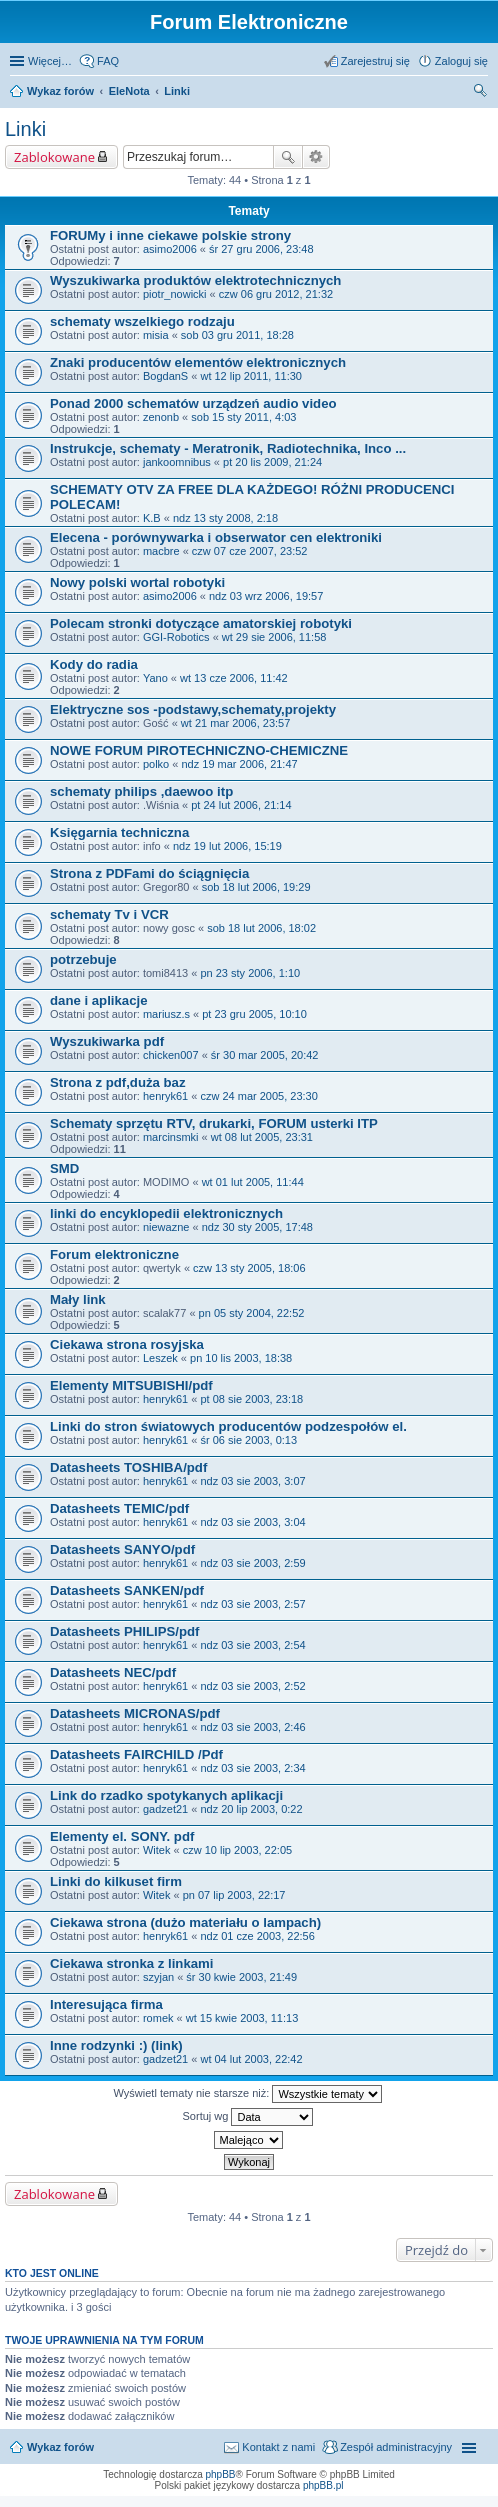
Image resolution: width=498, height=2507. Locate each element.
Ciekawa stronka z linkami (131, 1963)
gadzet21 (165, 1809)
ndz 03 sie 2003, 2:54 (252, 1645)
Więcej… (50, 61)
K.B (152, 518)
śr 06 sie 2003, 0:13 (248, 1440)
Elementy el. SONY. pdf (122, 1836)
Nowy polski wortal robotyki (137, 582)
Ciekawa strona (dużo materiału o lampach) (185, 1922)
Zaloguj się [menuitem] (461, 61)
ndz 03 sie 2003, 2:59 (252, 1563)
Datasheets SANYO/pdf (122, 1549)
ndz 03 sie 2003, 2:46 (252, 1727)
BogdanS (165, 376)
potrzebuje (83, 959)
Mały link (78, 1299)
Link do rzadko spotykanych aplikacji (166, 1795)
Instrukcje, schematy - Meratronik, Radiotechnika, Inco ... (228, 448)
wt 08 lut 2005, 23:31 (262, 1137)
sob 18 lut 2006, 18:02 (261, 928)
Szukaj (288, 157)
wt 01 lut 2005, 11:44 (253, 1182)
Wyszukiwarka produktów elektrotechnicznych (195, 280)
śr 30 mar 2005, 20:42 (265, 1055)
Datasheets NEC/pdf (113, 1672)
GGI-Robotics (176, 637)
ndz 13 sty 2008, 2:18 (225, 518)
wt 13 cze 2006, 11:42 (234, 678)
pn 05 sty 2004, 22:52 (252, 1313)
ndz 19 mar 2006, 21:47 (239, 764)
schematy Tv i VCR (109, 914)
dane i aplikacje (99, 1000)
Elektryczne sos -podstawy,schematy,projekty (193, 709)
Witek (157, 1850)
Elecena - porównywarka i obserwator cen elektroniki (216, 537)
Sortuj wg (248, 2117)
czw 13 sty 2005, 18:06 (249, 1268)
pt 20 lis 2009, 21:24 (272, 462)
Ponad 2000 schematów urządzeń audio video (193, 403)
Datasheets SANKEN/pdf (127, 1590)
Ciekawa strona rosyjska (127, 1344)
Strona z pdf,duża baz (118, 1082)
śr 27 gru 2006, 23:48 (261, 249)
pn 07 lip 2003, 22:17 (234, 1895)
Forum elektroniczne (114, 1254)
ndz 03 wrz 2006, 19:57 (266, 596)
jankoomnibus (177, 462)
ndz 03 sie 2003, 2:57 (252, 1604)
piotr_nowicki (175, 294)
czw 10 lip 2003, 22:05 (237, 1850)
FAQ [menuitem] (108, 61)
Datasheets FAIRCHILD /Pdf (136, 1754)
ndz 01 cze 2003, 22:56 (257, 1936)
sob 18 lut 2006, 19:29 (256, 887)
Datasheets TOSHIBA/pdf (128, 1467)
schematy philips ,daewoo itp (141, 791)
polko (156, 764)
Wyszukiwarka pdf (107, 1041)
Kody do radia (94, 664)
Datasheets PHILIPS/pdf (125, 1631)
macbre (161, 551)
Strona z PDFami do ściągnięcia (149, 873)
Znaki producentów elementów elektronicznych (198, 362)
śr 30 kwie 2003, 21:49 (241, 1977)
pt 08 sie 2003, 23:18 (251, 1399)
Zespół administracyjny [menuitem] (396, 2447)
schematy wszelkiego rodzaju (142, 321)
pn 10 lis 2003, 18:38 (241, 1358)
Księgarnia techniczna (119, 832)
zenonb (161, 417)
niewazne (166, 1227)
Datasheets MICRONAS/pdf (135, 1713)
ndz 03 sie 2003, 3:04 (252, 1522)
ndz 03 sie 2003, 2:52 (252, 1686)
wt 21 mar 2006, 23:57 (235, 723)
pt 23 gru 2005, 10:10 (254, 1014)
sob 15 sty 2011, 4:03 (243, 417)
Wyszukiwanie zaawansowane (316, 157)
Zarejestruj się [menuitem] (375, 61)
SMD (64, 1168)
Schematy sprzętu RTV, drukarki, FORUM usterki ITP (214, 1123)
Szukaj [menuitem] (481, 93)
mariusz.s (166, 1014)
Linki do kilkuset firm (116, 1881)
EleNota (129, 91)
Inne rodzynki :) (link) (116, 2045)
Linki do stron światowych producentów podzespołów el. (228, 1426)
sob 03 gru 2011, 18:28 (237, 335)
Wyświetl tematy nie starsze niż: (248, 2094)
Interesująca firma (106, 2004)
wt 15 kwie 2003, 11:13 (242, 2018)
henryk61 (165, 1096)
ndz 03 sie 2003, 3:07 (252, 1481)
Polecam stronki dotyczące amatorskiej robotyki (201, 623)
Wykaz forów (60, 91)
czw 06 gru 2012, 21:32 (276, 294)
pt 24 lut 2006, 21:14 (241, 805)
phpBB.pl (323, 2485)
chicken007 (171, 1055)
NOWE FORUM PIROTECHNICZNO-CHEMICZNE (199, 750)
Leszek (160, 1358)
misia (156, 335)
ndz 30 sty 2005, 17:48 (257, 1227)
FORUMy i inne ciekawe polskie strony (170, 235)
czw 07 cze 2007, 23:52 (250, 551)
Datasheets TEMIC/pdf (119, 1508)
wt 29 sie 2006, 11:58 (274, 637)
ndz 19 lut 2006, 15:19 (227, 846)
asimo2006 (170, 249)
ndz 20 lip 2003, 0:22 (251, 1809)
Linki (177, 91)
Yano (155, 678)
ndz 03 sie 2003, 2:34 (252, 1768)
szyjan (158, 1977)
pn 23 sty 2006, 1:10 (250, 973)
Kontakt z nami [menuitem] (278, 2447)
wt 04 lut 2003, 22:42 (251, 2059)
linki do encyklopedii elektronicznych (166, 1213)
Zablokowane (54, 157)
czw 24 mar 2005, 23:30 (258, 1096)
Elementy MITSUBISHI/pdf (131, 1385)
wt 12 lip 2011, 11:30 (251, 376)
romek (158, 2018)
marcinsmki (171, 1137)
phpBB (221, 2474)
